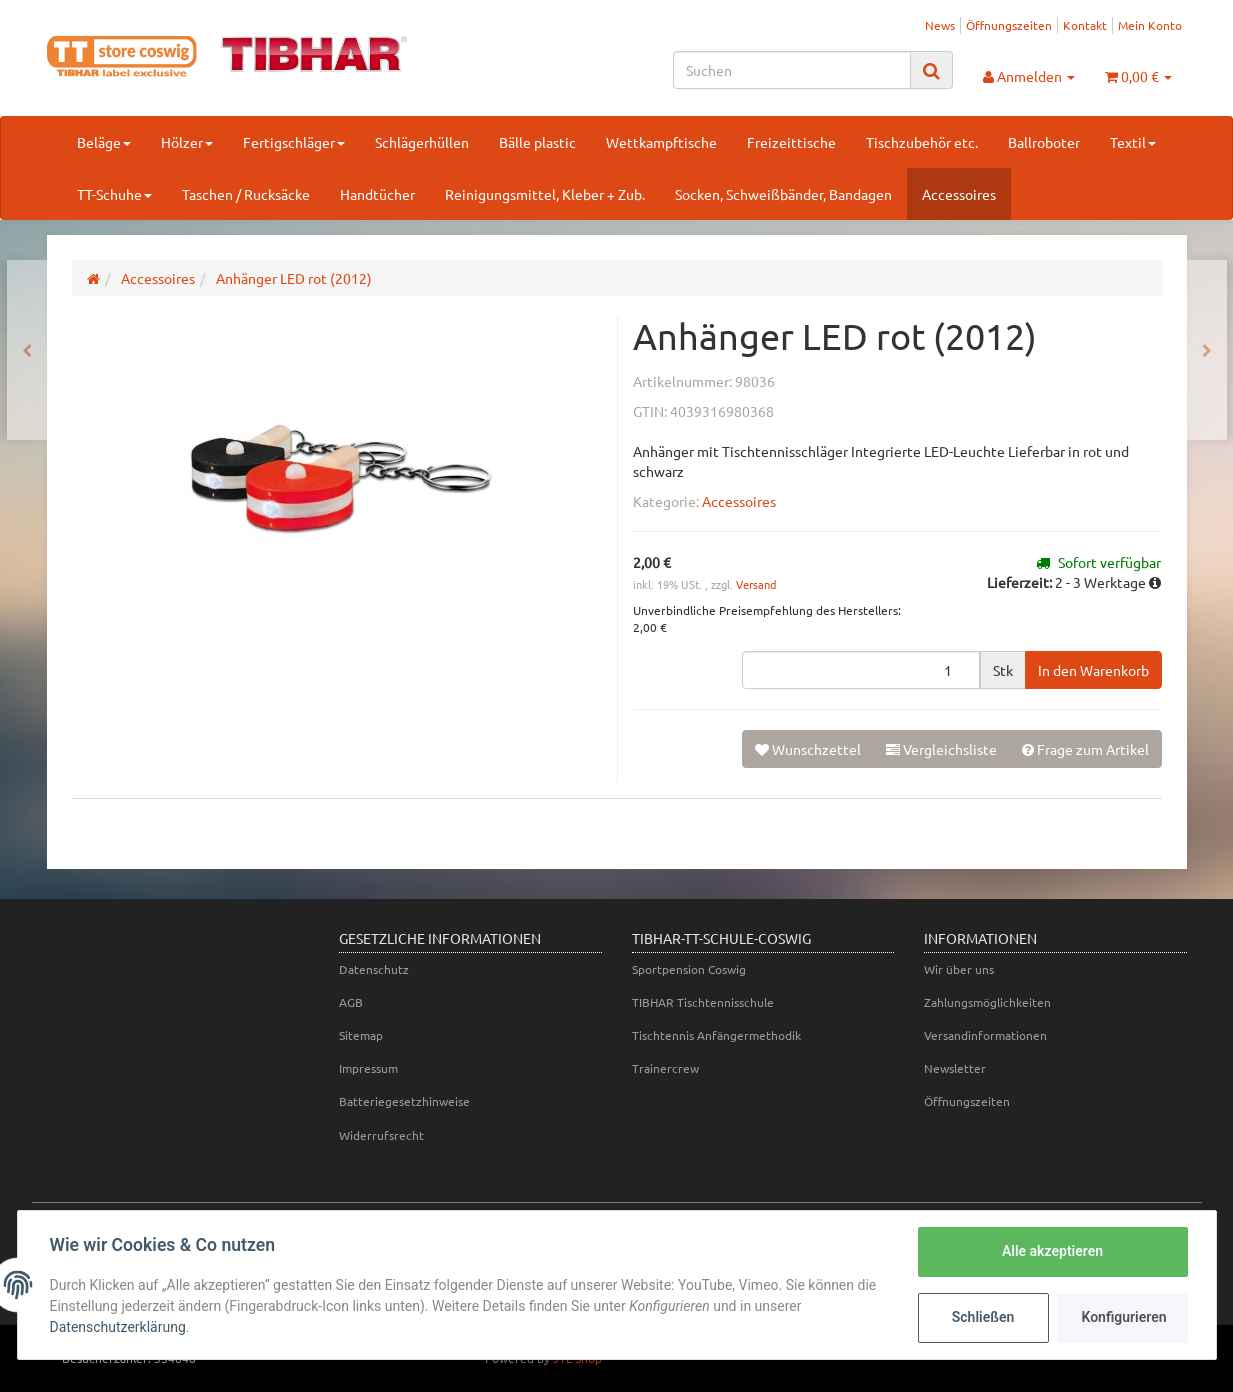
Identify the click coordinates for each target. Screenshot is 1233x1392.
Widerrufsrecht (381, 1135)
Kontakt (1085, 25)
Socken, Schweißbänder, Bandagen (783, 194)
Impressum (368, 1068)
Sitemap (361, 1035)
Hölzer (187, 142)
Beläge (104, 142)
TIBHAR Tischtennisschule (703, 1002)
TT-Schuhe (114, 194)
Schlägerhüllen (422, 142)
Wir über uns (959, 969)
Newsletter (955, 1068)
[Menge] (861, 670)
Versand (756, 584)
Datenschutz (374, 969)
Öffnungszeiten (1009, 25)
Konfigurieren (1124, 1317)
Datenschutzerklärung (118, 1327)
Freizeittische (791, 142)
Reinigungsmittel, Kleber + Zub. (545, 194)
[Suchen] (792, 70)
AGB (351, 1002)
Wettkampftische (661, 142)
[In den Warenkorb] (1093, 670)
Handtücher (377, 194)
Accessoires (959, 194)
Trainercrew (665, 1068)
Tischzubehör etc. (922, 142)
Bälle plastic (537, 142)
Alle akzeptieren (1052, 1251)
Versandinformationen (985, 1035)
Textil (1133, 142)
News (940, 25)
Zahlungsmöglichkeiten (987, 1002)
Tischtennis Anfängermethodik (716, 1035)
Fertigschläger (294, 142)
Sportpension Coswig (689, 969)
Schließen (983, 1317)
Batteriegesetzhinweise (404, 1101)
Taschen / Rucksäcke (246, 194)
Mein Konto (1150, 25)
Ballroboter (1044, 142)
